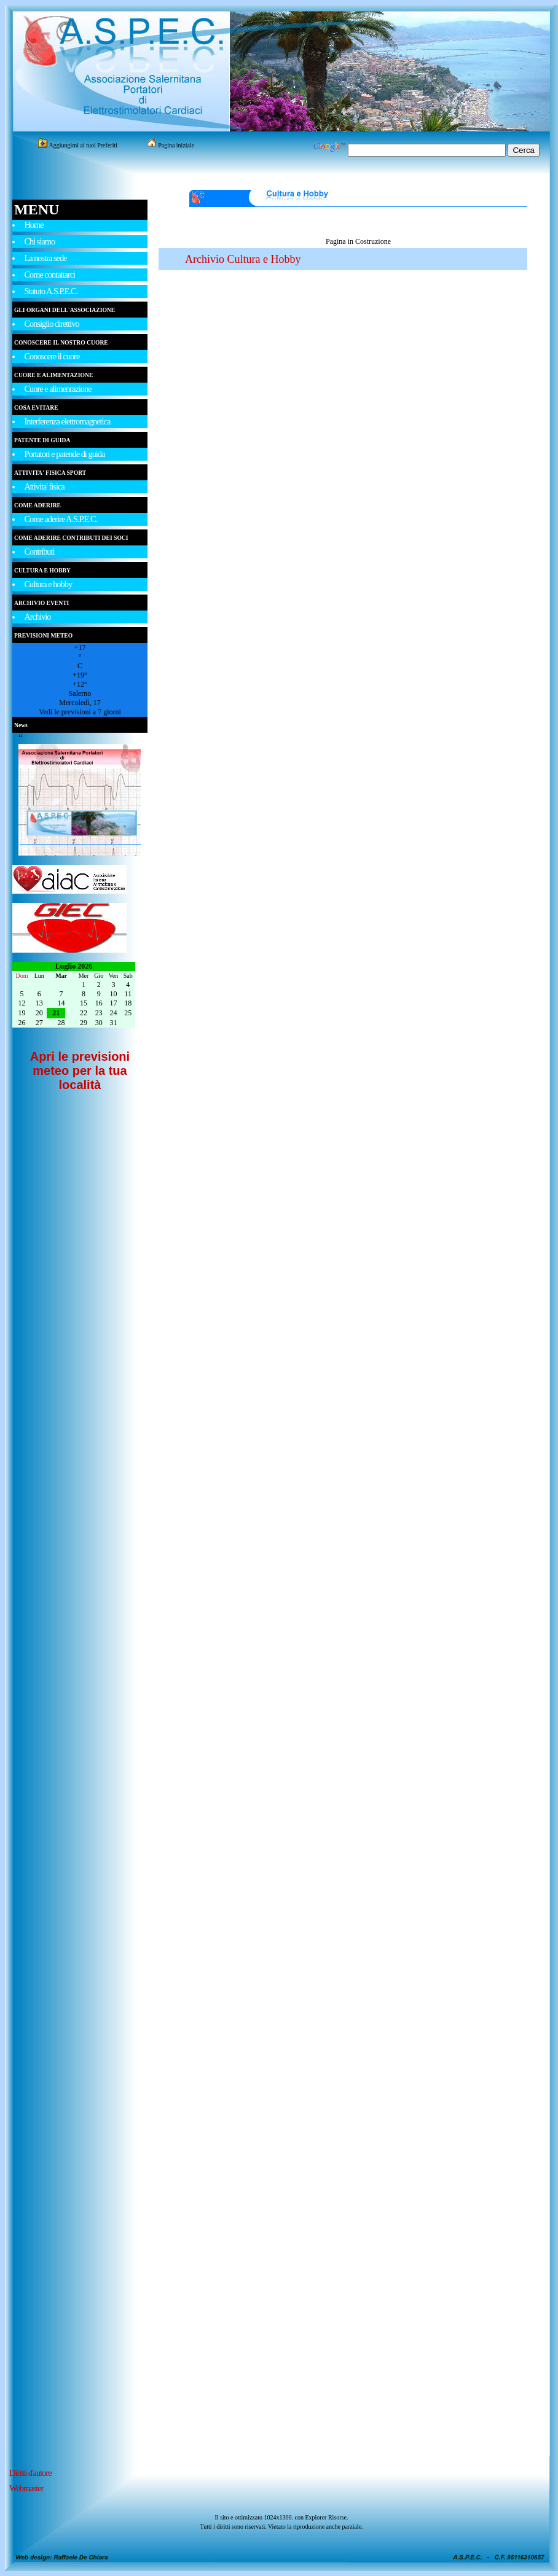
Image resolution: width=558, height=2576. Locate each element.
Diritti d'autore (30, 2473)
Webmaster (26, 2488)
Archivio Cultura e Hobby (243, 259)
